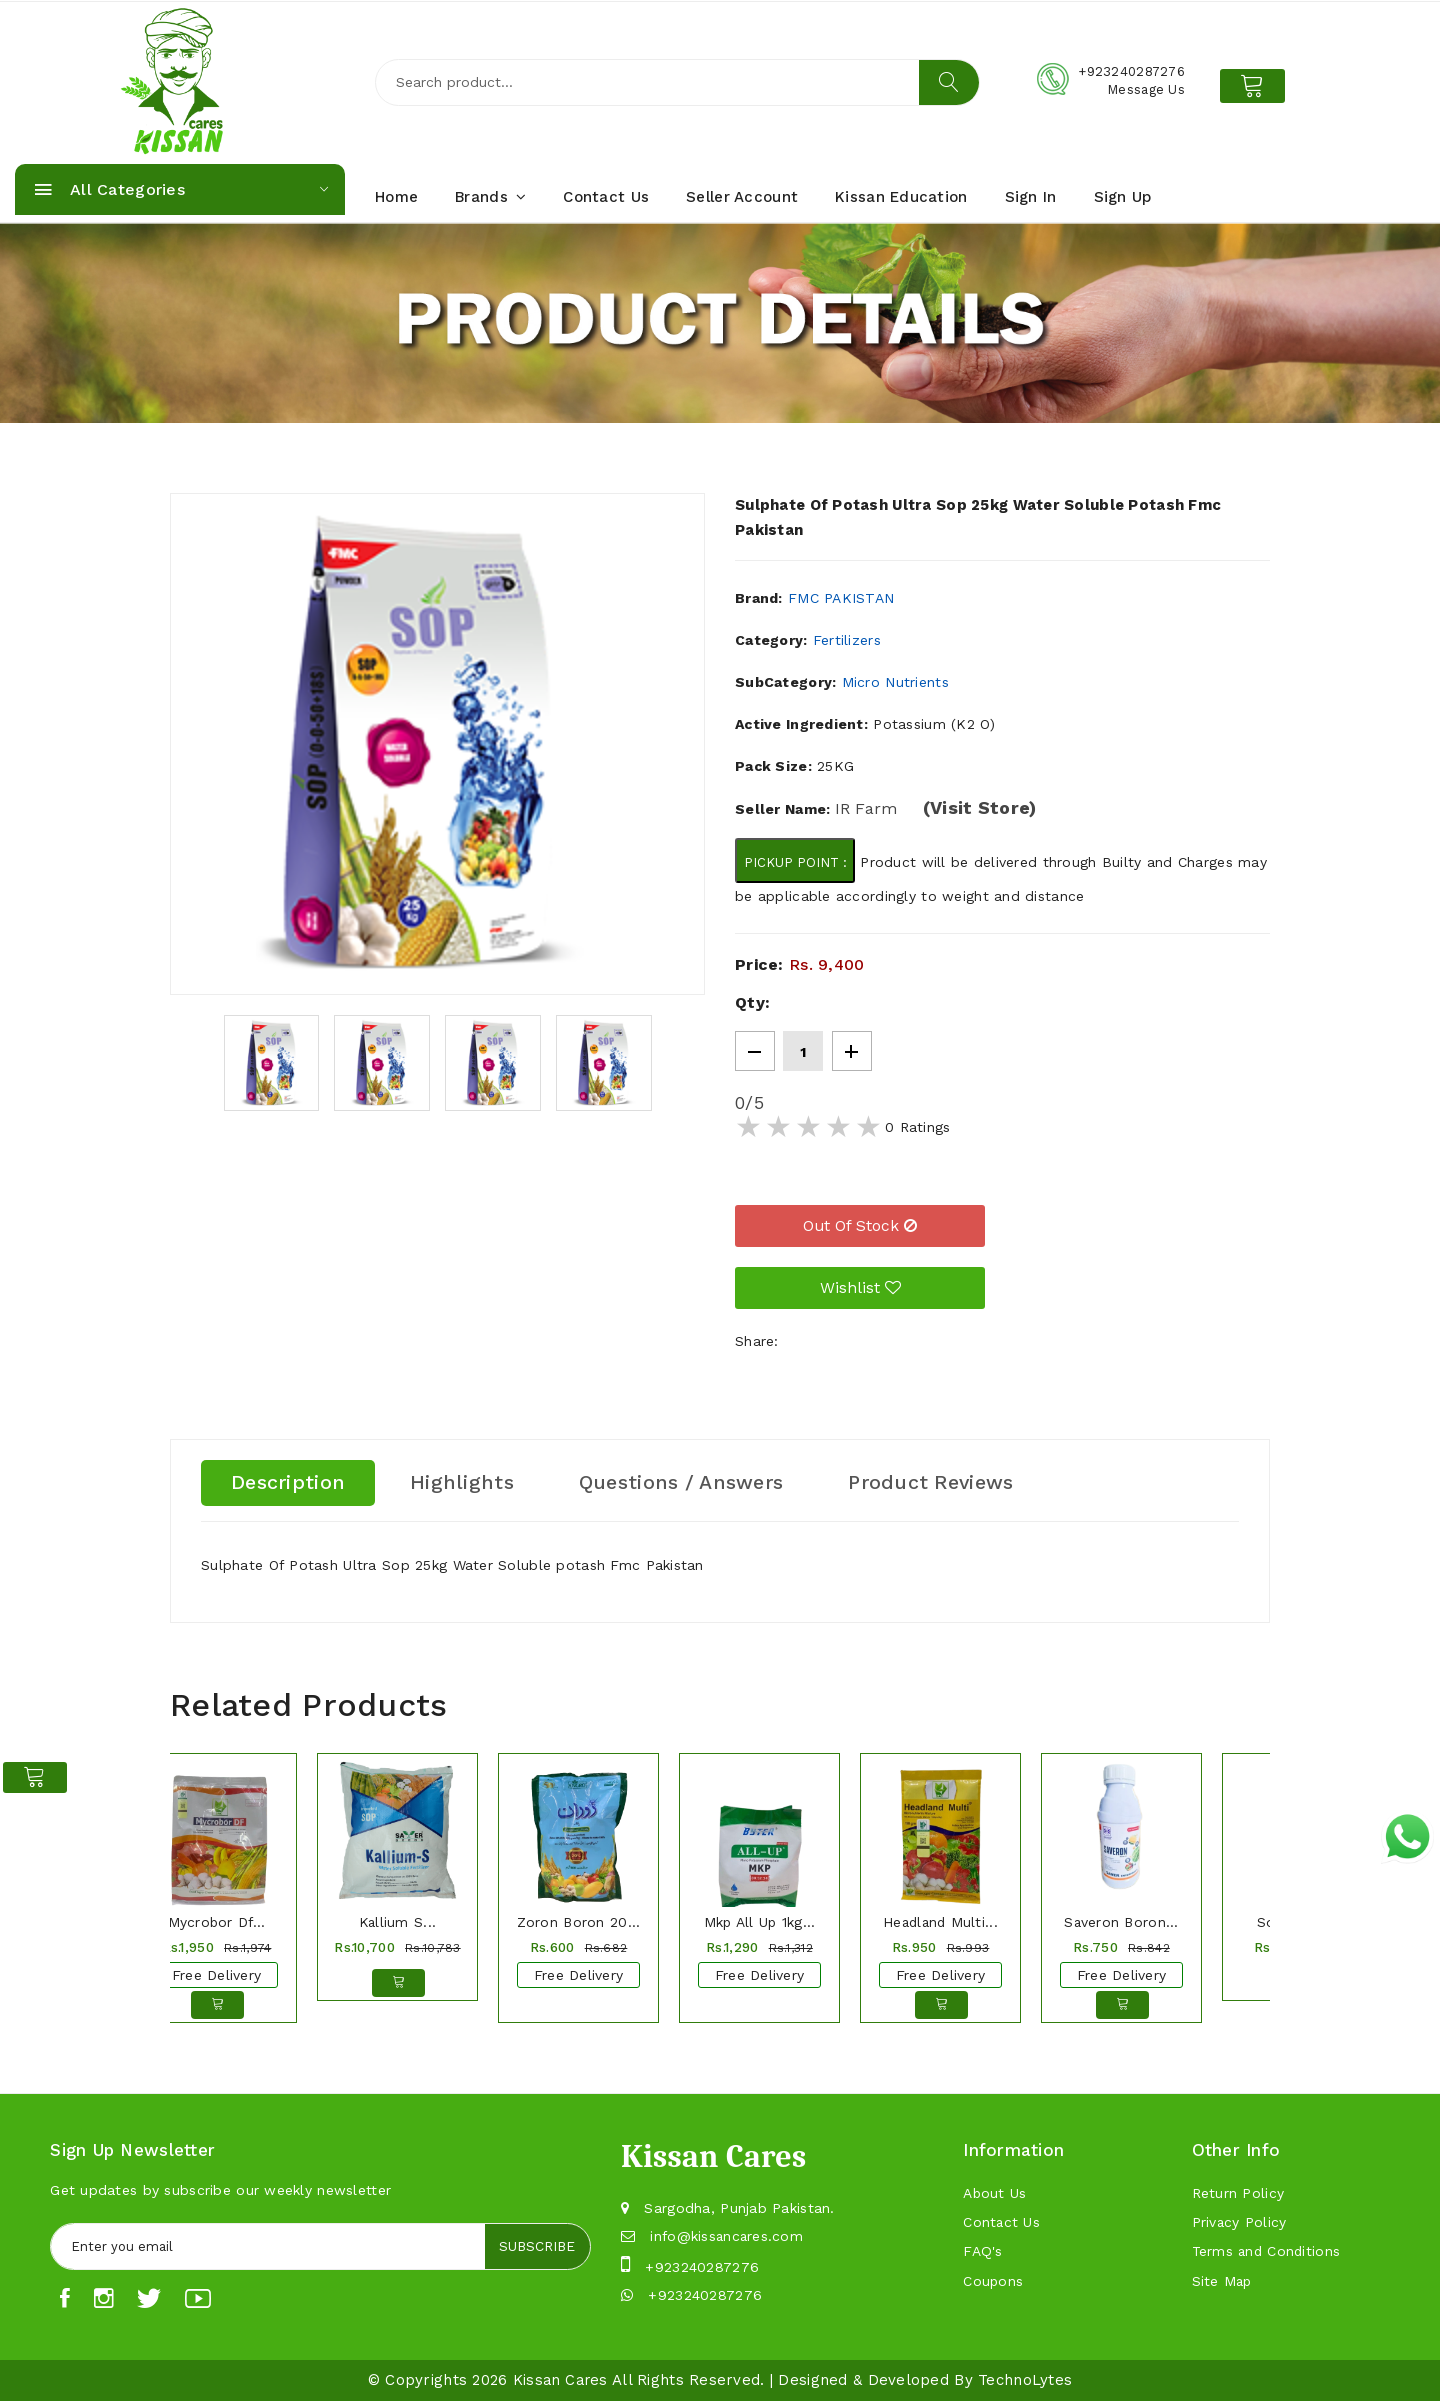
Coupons (993, 2284)
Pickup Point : (795, 862)
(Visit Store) (980, 807)
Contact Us (606, 197)
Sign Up (1123, 197)
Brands (490, 197)
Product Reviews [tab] (936, 1483)
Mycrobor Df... (217, 1922)
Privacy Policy (1240, 2224)
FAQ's (982, 2254)
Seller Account (742, 197)
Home (396, 197)
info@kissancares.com (728, 2236)
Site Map (1223, 2284)
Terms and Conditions (1268, 2254)
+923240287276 (702, 2267)
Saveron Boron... (1121, 1922)
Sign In (1031, 197)
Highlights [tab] (463, 1483)
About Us (995, 2194)
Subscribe (536, 2247)
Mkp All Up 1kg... (760, 1922)
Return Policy (1238, 2194)
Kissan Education (901, 197)
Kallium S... (397, 1922)
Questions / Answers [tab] (683, 1483)
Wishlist (860, 1287)
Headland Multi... (940, 1922)
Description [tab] (288, 1483)
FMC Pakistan (841, 598)
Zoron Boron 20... (578, 1922)
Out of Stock (860, 1225)
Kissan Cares (560, 2381)
